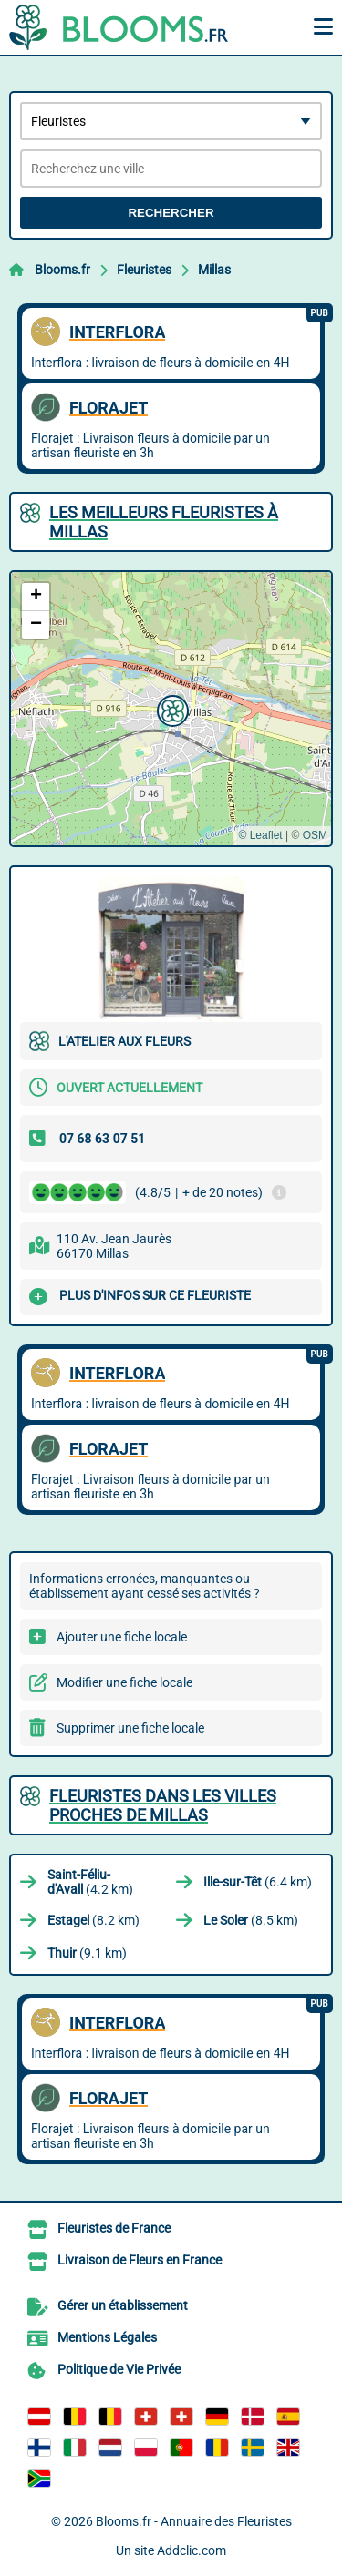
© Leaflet (260, 835)
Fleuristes (144, 269)
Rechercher (170, 213)
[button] (170, 708)
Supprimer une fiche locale (130, 1728)
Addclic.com (191, 2550)
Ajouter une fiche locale (122, 1637)
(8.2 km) (93, 1920)
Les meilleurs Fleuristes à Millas (163, 522)
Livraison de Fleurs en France (139, 2260)
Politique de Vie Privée (119, 2369)
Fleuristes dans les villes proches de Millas (162, 1805)
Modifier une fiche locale (124, 1682)
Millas (214, 269)
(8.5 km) (250, 1920)
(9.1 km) (87, 1953)
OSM (315, 835)
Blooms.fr (62, 269)
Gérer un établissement (122, 2305)
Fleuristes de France (114, 2228)
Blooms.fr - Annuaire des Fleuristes (194, 2521)
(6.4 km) (257, 1882)
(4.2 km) (90, 1881)
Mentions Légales (107, 2337)
